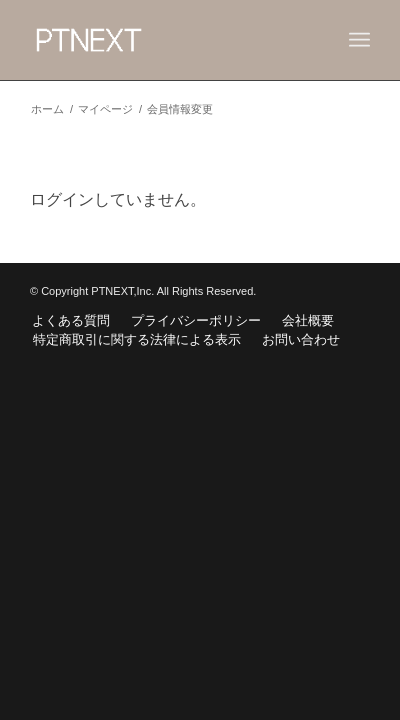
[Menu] (359, 40)
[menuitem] (71, 321)
